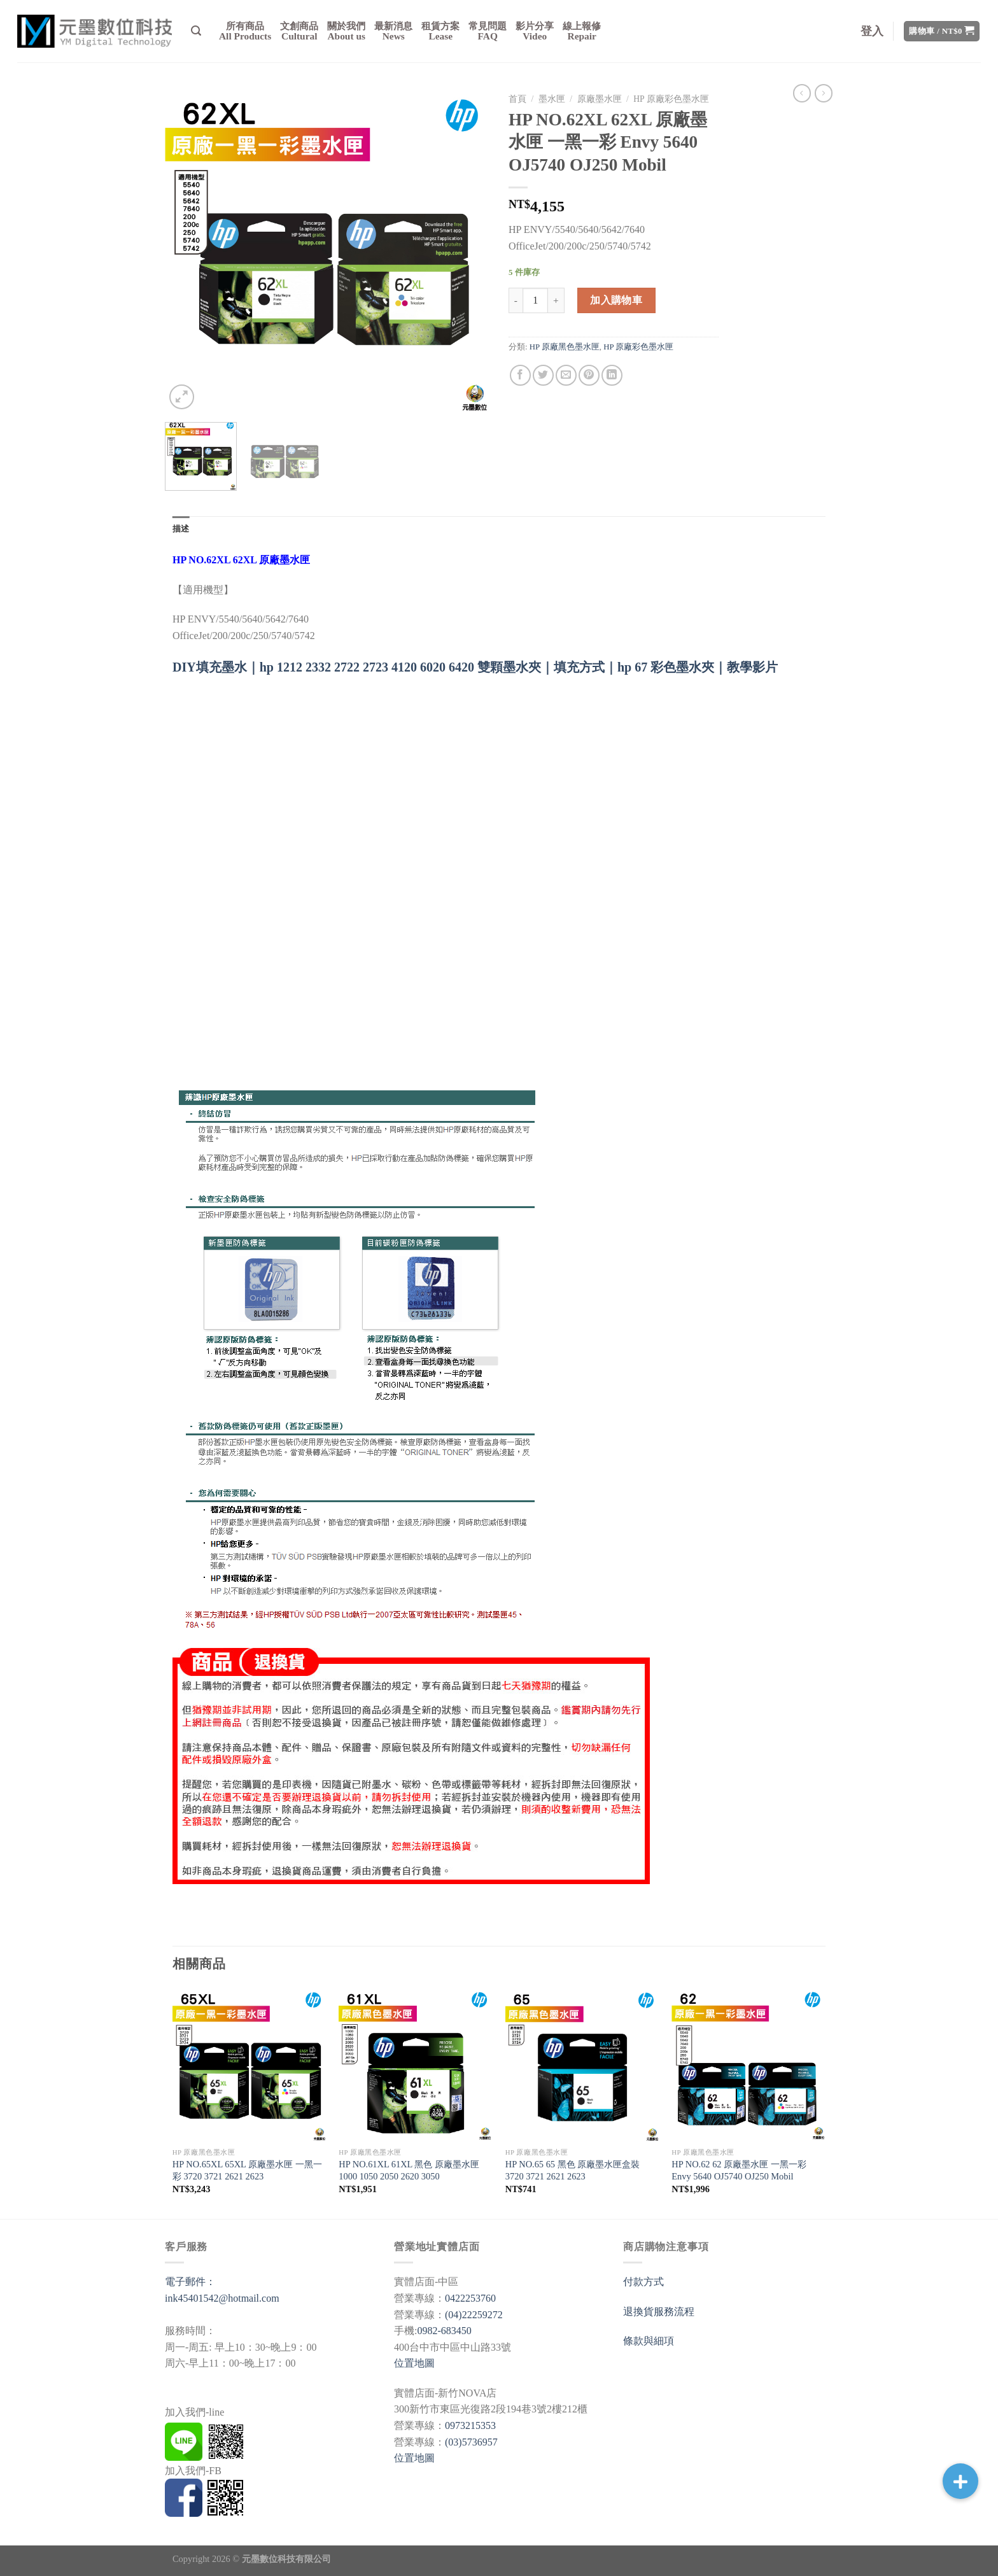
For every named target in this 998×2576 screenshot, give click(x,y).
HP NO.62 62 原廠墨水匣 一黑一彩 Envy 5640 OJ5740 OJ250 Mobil (738, 2170)
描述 (181, 528)
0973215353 (470, 2425)
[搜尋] (196, 30)
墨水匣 (551, 99)
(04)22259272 (474, 2314)
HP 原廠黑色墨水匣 (565, 346)
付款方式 (643, 2281)
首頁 (517, 99)
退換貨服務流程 (658, 2311)
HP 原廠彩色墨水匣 (670, 99)
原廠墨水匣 (599, 99)
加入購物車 (616, 300)
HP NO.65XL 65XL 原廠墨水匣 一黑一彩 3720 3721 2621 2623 (247, 2170)
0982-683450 (444, 2330)
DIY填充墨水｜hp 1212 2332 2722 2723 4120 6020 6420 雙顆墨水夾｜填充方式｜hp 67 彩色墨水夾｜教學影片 (475, 667)
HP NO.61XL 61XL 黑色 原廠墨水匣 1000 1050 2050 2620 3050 (409, 2170)
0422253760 (470, 2298)
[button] (960, 2481)
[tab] (181, 529)
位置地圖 (414, 2363)
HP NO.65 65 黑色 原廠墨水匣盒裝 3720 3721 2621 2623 (572, 2170)
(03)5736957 (471, 2442)
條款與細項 (648, 2340)
